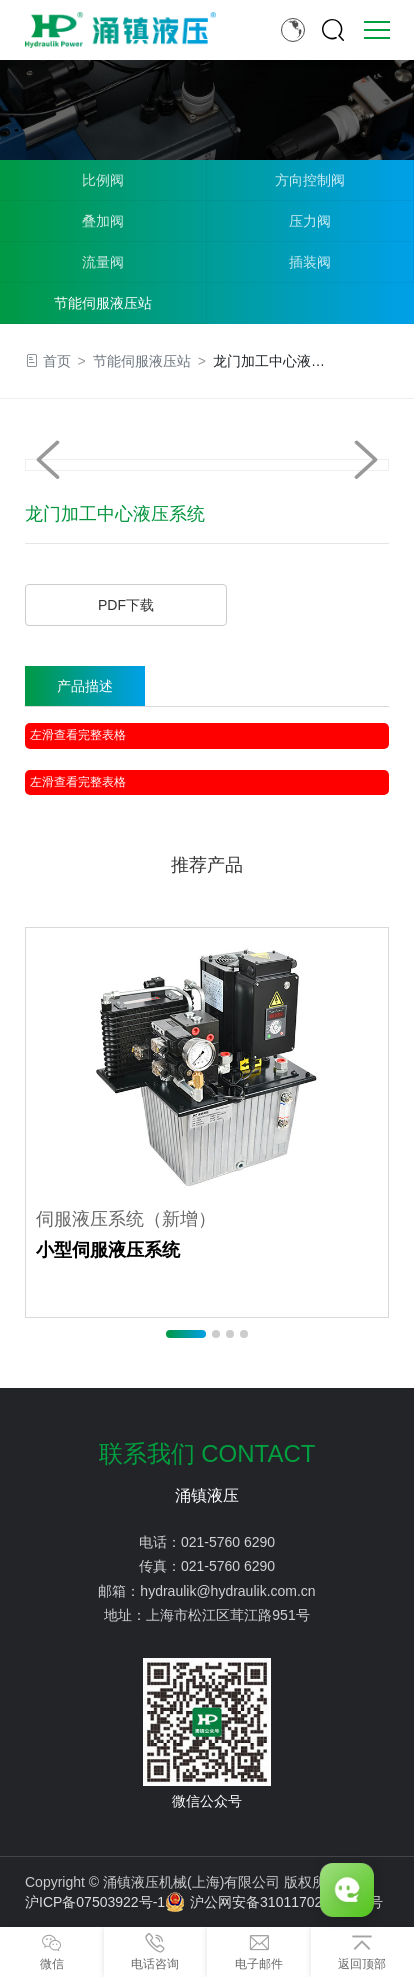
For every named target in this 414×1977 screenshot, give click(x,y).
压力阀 (310, 221)
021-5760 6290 (228, 1542)
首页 (57, 361)
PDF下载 (126, 605)
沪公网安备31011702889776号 (274, 1902)
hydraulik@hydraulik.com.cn (227, 1591)
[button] (366, 460)
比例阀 (103, 180)
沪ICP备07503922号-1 (95, 1902)
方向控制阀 (310, 180)
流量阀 (103, 262)
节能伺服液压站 (103, 303)
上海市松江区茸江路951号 (227, 1615)
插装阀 (310, 262)
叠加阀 (103, 221)
